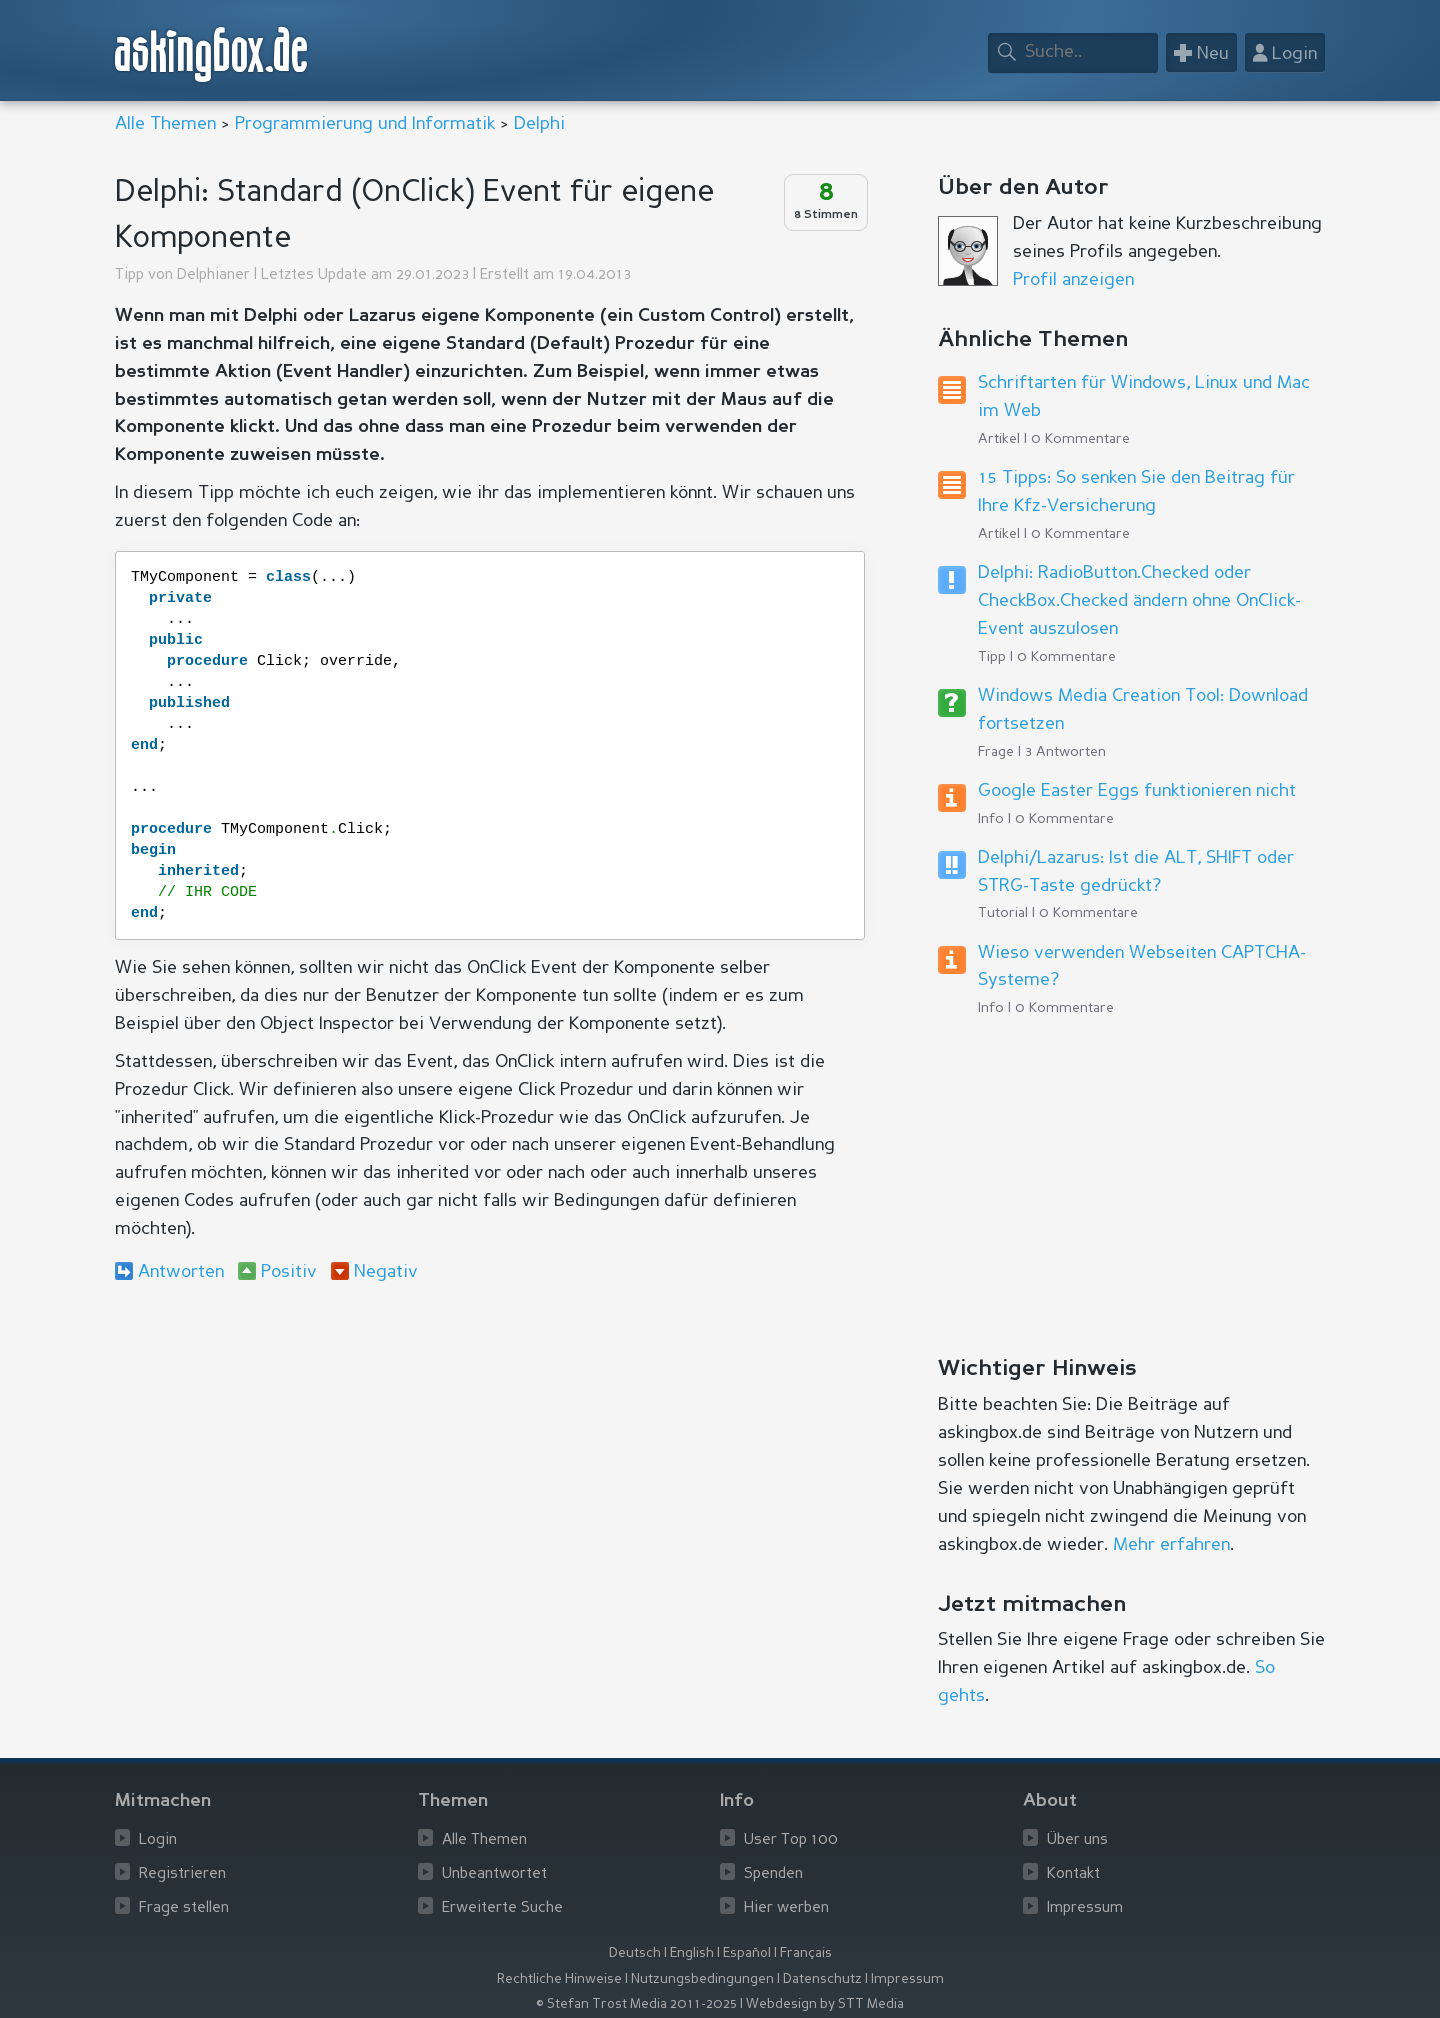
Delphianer (213, 275)
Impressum (1085, 1908)
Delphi (539, 124)
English (692, 1953)
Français (806, 1953)
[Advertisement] (490, 1462)
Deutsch (635, 1953)
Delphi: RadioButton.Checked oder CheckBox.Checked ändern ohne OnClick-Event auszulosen (1139, 601)
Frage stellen (184, 1908)
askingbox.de (212, 54)
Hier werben (786, 1908)
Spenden (773, 1874)
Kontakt (1073, 1874)
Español (747, 1953)
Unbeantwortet (494, 1874)
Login (158, 1840)
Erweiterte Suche (502, 1908)
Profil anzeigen (1073, 280)
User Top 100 (791, 1840)
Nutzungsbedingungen (702, 1979)
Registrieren (182, 1874)
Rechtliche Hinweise (559, 1979)
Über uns (1077, 1840)
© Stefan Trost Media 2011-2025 (636, 2004)
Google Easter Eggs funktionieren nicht (1137, 791)
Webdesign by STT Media (825, 2004)
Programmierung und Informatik (365, 124)
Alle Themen (165, 124)
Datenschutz (822, 1979)
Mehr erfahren (1171, 1545)
